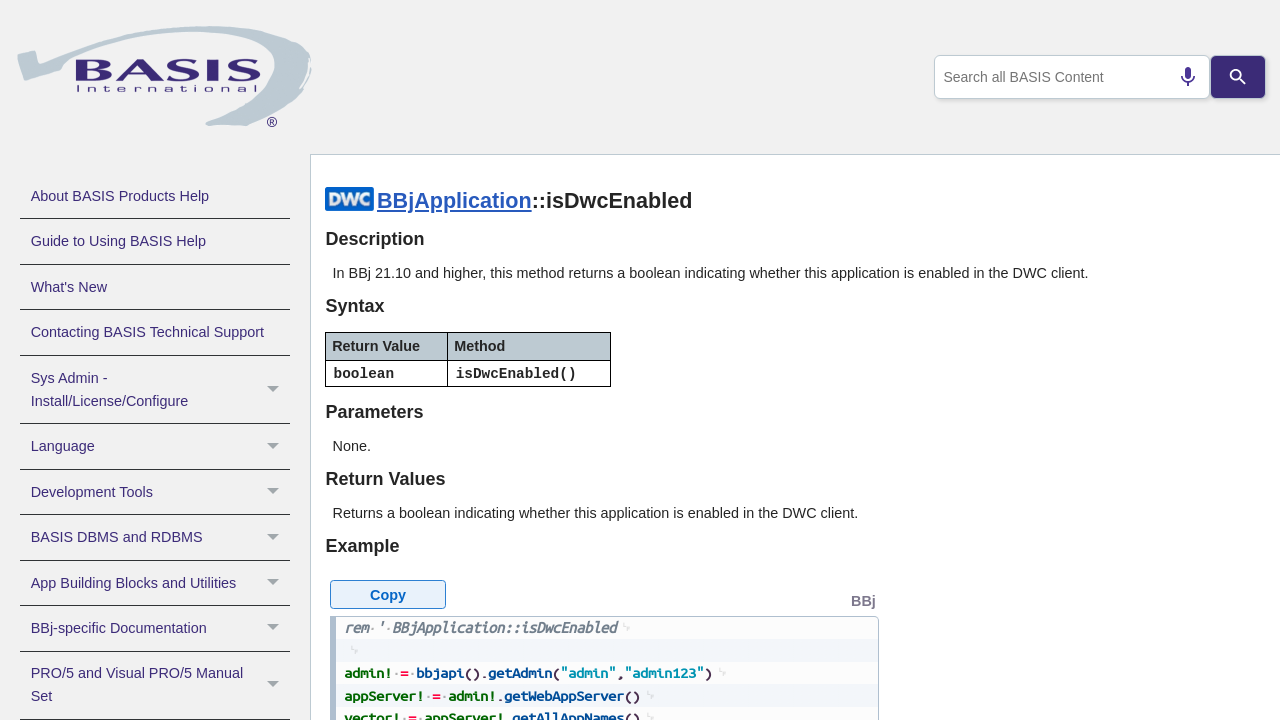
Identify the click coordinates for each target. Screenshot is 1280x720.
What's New (69, 287)
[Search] (1238, 77)
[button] (275, 390)
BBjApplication (454, 200)
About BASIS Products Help (120, 196)
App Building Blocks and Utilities (160, 583)
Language (160, 446)
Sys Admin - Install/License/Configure (160, 390)
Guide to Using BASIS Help (118, 241)
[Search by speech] (1180, 77)
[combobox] (1068, 77)
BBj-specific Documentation (160, 628)
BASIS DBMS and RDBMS (160, 537)
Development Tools (160, 492)
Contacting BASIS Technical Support (147, 332)
